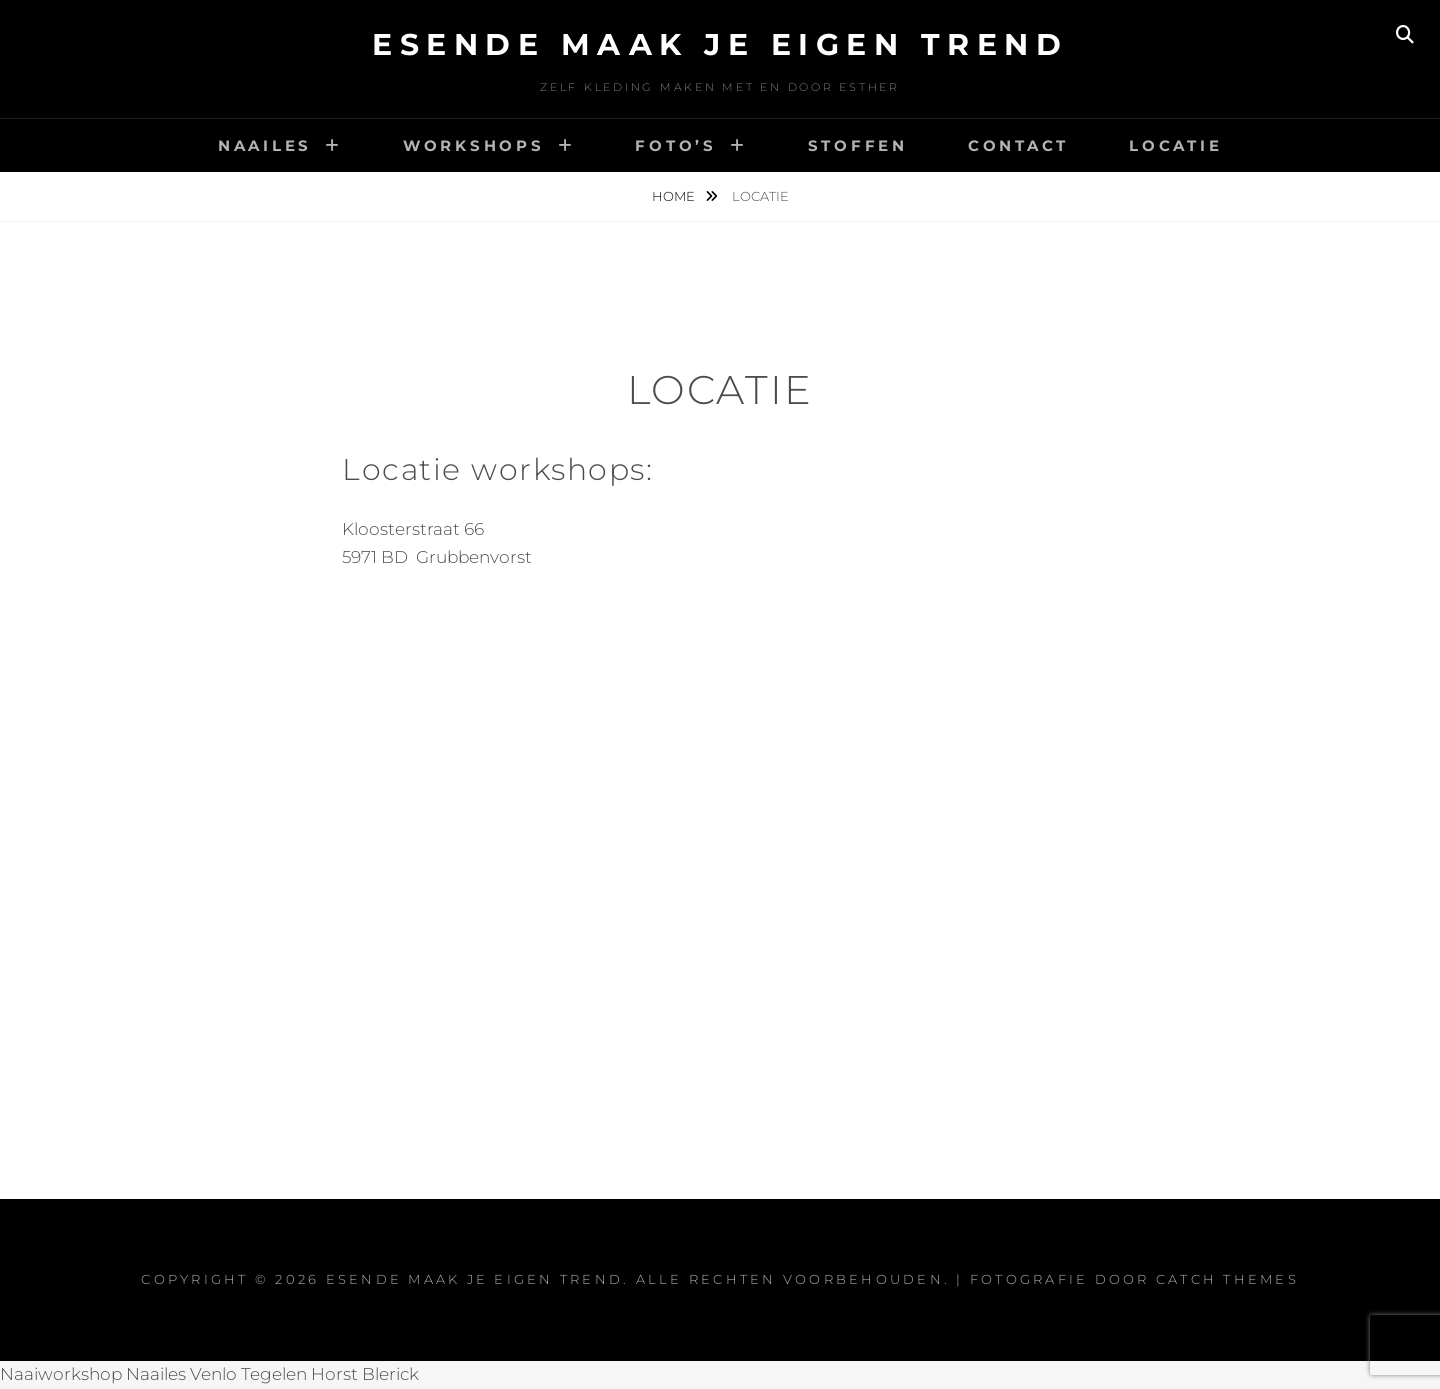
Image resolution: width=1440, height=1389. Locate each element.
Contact (1018, 145)
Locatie (1175, 145)
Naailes (265, 145)
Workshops (474, 145)
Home (675, 196)
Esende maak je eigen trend (720, 44)
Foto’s (676, 145)
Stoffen (858, 145)
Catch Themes (1227, 1279)
